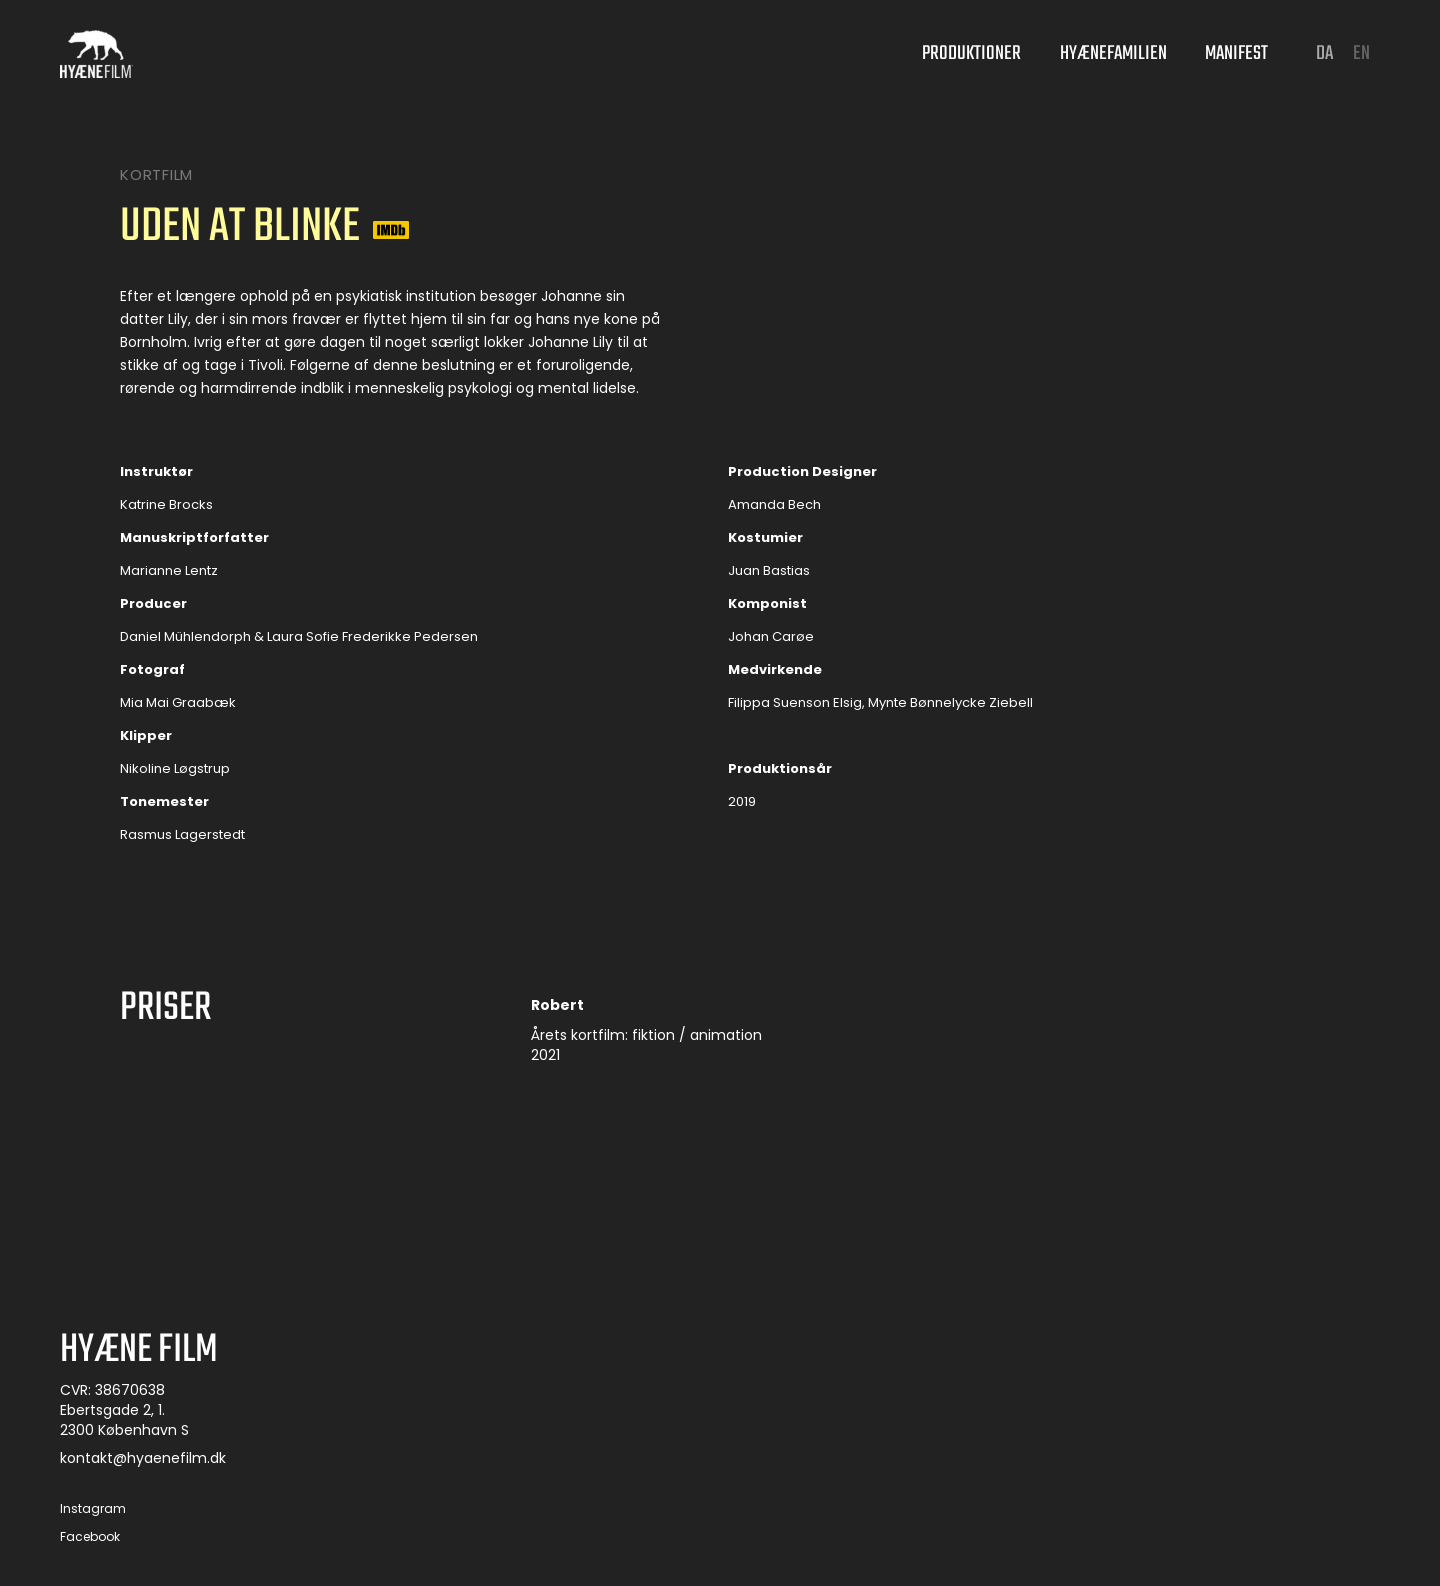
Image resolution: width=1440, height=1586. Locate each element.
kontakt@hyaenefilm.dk (143, 1459)
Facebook (90, 1538)
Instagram (93, 1510)
